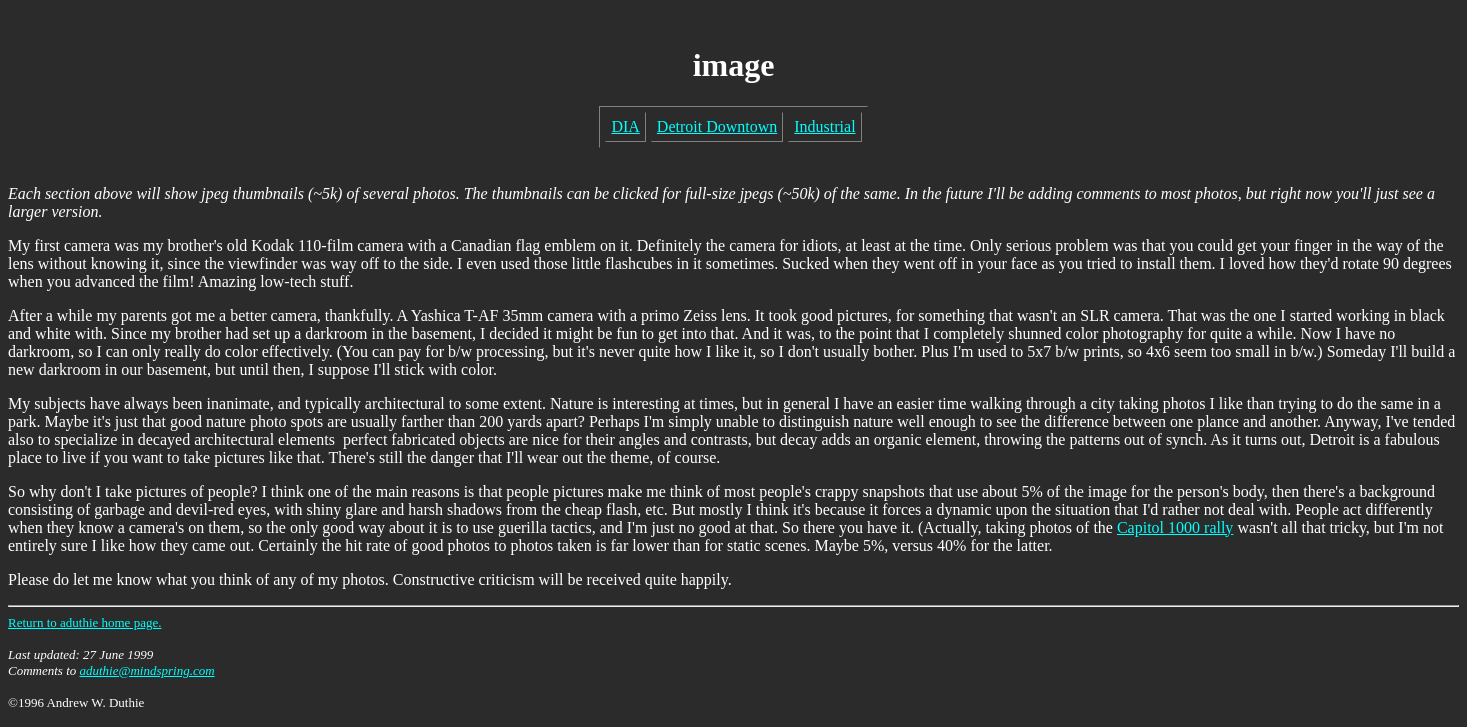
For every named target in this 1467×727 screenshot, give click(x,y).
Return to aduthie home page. (84, 622)
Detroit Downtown (717, 126)
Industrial (824, 126)
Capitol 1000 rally (1175, 527)
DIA (625, 126)
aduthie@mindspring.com (147, 670)
